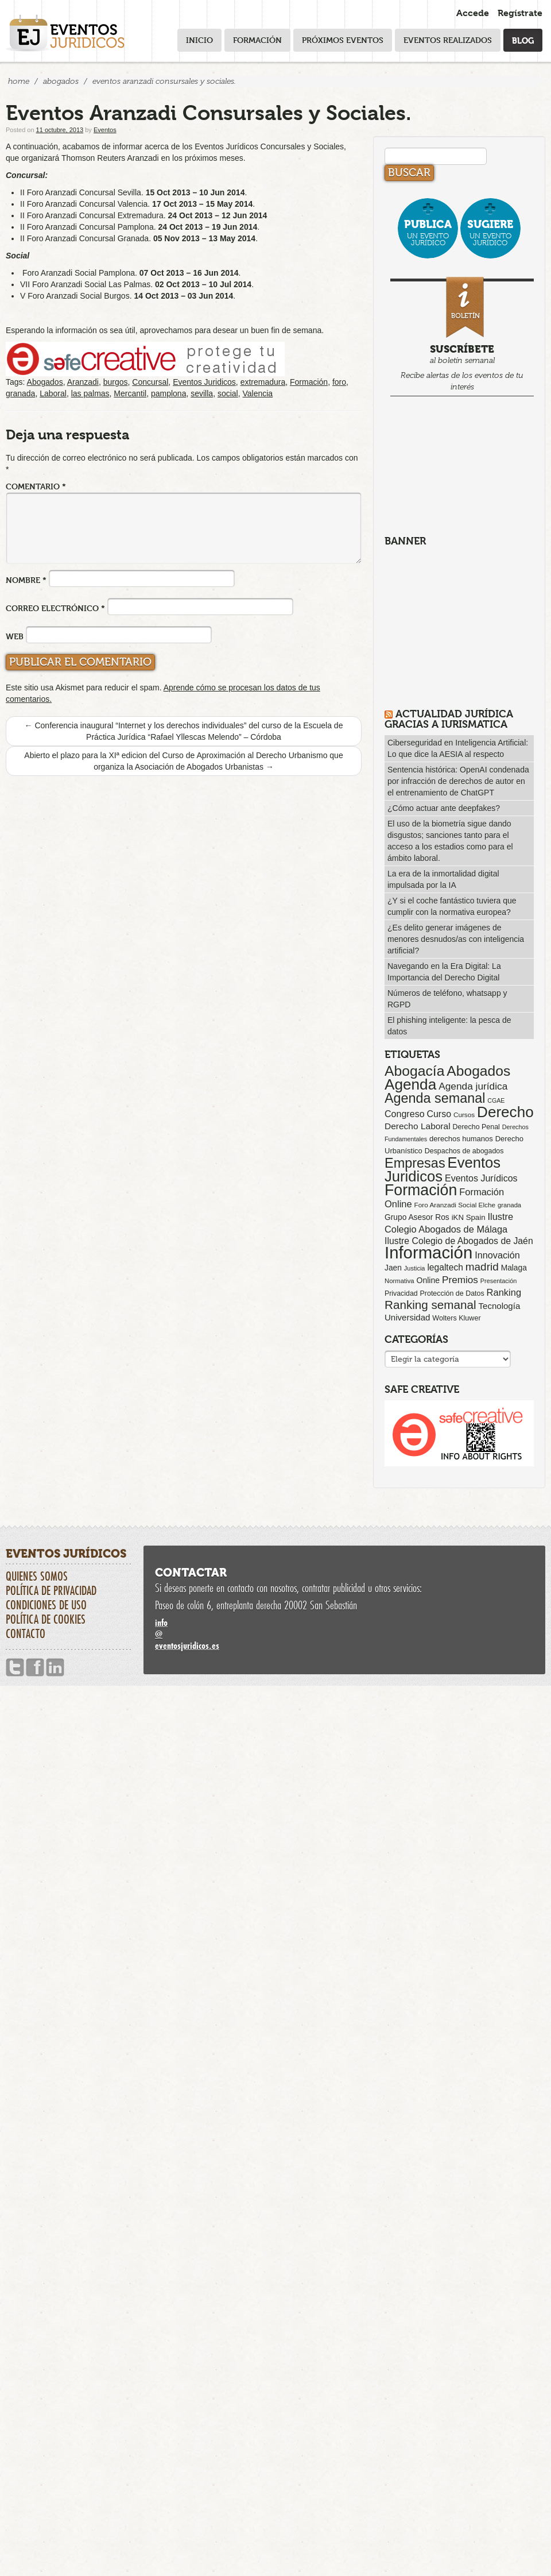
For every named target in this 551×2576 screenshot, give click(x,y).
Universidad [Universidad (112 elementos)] (407, 1317)
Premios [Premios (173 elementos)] (460, 1279)
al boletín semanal (462, 336)
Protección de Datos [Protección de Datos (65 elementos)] (452, 1293)
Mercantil (130, 393)
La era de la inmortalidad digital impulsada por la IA (443, 879)
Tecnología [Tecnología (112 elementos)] (500, 1306)
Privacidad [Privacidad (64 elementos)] (401, 1293)
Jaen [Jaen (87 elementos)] (393, 1267)
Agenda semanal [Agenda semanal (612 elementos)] (435, 1098)
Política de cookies (46, 1619)
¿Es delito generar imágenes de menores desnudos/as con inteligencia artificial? (455, 939)
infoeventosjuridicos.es (344, 1634)
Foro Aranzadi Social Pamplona (78, 272)
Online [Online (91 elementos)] (428, 1280)
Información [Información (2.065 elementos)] (428, 1252)
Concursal (150, 382)
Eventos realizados (447, 40)
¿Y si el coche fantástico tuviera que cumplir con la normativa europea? (452, 906)
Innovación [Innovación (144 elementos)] (497, 1255)
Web (15, 636)
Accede (472, 12)
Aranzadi (83, 382)
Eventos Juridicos (204, 382)
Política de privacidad (51, 1590)
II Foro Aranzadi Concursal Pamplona (87, 226)
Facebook (35, 1667)
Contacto (25, 1633)
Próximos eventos (342, 40)
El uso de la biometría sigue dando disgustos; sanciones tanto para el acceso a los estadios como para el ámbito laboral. (450, 841)
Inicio (199, 40)
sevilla (202, 393)
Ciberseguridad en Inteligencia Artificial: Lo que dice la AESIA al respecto (457, 748)
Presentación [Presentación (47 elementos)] (498, 1280)
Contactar (191, 1572)
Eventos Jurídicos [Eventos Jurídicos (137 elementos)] (481, 1178)
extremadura (263, 382)
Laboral (53, 393)
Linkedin (55, 1667)
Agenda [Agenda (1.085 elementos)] (410, 1084)
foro (339, 382)
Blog (523, 40)
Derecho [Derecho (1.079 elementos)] (505, 1112)
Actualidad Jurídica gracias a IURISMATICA (449, 719)
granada (20, 393)
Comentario (36, 486)
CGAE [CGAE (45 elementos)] (496, 1100)
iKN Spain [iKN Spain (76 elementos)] (469, 1217)
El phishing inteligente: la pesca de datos (449, 1025)
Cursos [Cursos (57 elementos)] (464, 1114)
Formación (257, 40)
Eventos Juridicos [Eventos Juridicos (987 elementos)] (442, 1169)
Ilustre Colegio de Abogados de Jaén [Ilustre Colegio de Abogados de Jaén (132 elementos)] (459, 1241)
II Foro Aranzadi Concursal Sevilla (80, 192)
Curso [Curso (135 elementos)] (438, 1114)
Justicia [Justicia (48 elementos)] (414, 1268)
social (228, 393)
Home (18, 81)
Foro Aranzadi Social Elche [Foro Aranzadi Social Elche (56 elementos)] (454, 1204)
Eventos (105, 129)
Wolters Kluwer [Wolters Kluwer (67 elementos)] (456, 1318)
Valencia (257, 393)
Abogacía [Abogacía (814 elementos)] (414, 1071)
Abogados (61, 81)
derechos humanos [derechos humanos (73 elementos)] (461, 1138)
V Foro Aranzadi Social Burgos (75, 295)
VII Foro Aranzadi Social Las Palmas (85, 284)
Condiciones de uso (46, 1605)
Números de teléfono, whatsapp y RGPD (447, 998)
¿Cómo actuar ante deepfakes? (443, 808)
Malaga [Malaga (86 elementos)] (514, 1267)
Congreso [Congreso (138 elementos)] (405, 1114)
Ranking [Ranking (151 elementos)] (504, 1292)
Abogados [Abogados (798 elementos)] (478, 1071)
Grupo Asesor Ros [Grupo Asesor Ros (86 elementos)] (417, 1217)
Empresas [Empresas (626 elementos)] (415, 1163)
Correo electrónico (55, 608)
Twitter (15, 1667)
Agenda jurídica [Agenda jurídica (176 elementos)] (473, 1086)
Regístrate (520, 12)
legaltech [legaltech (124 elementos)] (445, 1267)
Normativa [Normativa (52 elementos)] (399, 1280)
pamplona (169, 393)
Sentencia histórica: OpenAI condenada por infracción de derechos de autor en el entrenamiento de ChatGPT (458, 781)
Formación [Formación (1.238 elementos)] (421, 1190)
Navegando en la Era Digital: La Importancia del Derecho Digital (444, 971)
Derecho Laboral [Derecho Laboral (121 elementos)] (418, 1126)
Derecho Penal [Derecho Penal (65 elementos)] (476, 1127)
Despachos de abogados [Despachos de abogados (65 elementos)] (464, 1151)
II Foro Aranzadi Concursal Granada (84, 238)
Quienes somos (37, 1576)
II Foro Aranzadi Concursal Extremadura (92, 215)
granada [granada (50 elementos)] (509, 1205)
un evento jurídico (428, 232)
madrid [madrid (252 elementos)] (482, 1267)
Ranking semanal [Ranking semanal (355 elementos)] (430, 1304)
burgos (115, 382)
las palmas (90, 393)
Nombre (26, 580)
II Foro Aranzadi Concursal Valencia (84, 203)
